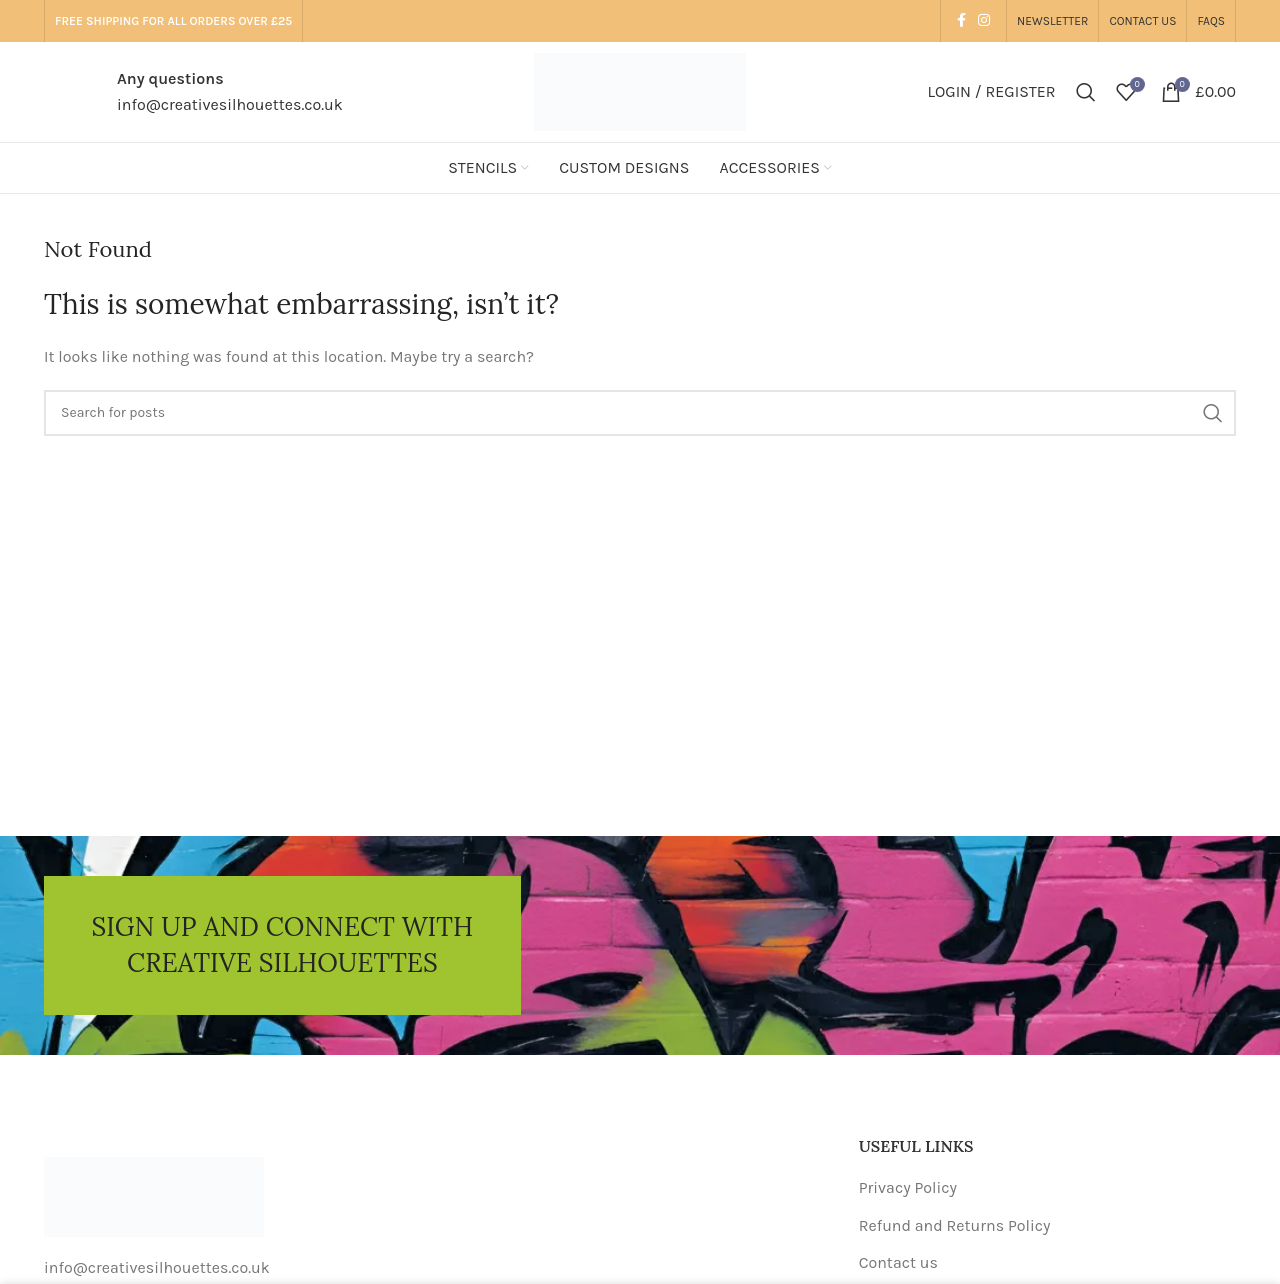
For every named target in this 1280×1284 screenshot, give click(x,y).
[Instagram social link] (984, 21)
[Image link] (154, 1195)
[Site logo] (640, 90)
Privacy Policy (908, 1187)
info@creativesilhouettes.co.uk (230, 104)
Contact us (898, 1262)
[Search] (1086, 92)
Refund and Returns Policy (955, 1225)
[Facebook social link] (961, 21)
